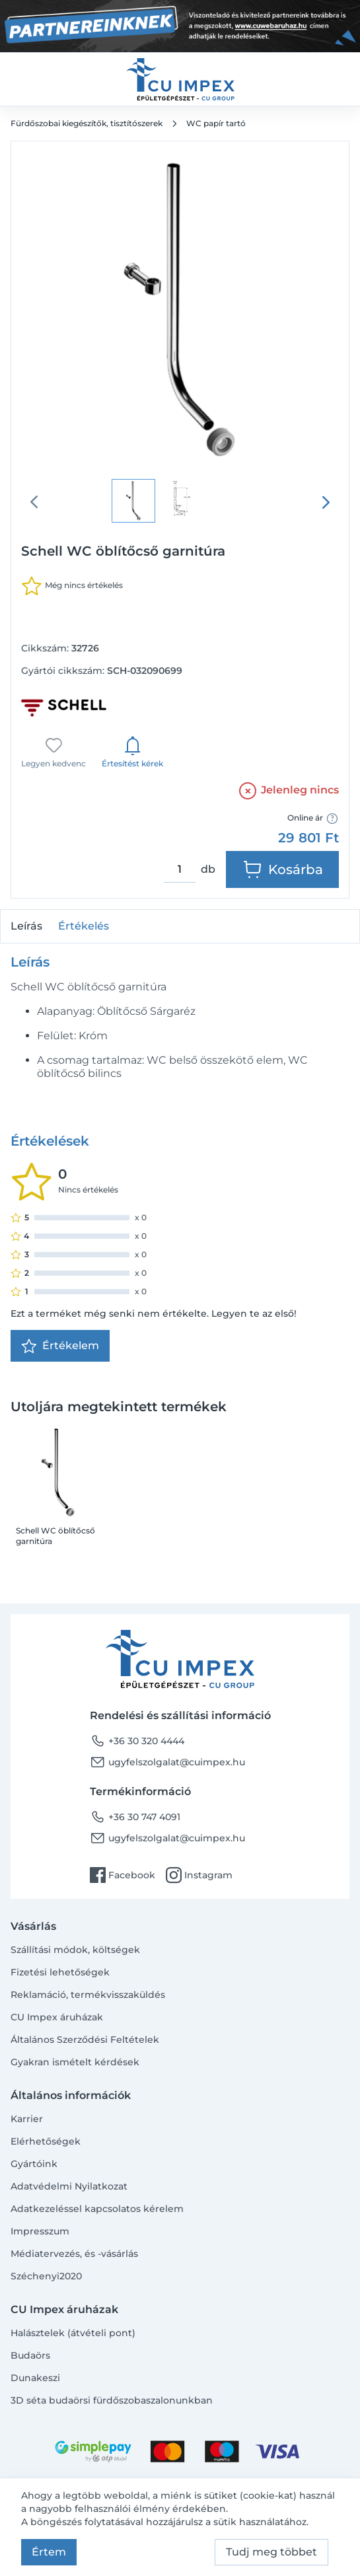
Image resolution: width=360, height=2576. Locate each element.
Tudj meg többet (271, 2552)
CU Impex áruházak (57, 2017)
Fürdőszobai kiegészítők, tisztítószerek (86, 123)
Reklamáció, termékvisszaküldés (88, 1995)
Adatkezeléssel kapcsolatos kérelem (97, 2209)
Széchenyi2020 (46, 2276)
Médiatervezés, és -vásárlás (74, 2254)
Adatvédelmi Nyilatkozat (69, 2186)
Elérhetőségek (46, 2141)
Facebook (122, 1875)
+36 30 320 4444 (137, 1741)
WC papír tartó (216, 123)
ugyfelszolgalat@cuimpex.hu (167, 1762)
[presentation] (325, 502)
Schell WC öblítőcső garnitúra (55, 1536)
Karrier (27, 2119)
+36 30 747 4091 (135, 1817)
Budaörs (30, 2355)
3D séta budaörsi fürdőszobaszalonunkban (112, 2400)
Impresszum (40, 2231)
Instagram (199, 1875)
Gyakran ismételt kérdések (75, 2062)
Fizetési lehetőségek (60, 1972)
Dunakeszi (35, 2378)
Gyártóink (34, 2164)
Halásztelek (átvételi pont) (73, 2333)
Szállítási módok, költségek (75, 1950)
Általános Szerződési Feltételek (85, 2039)
